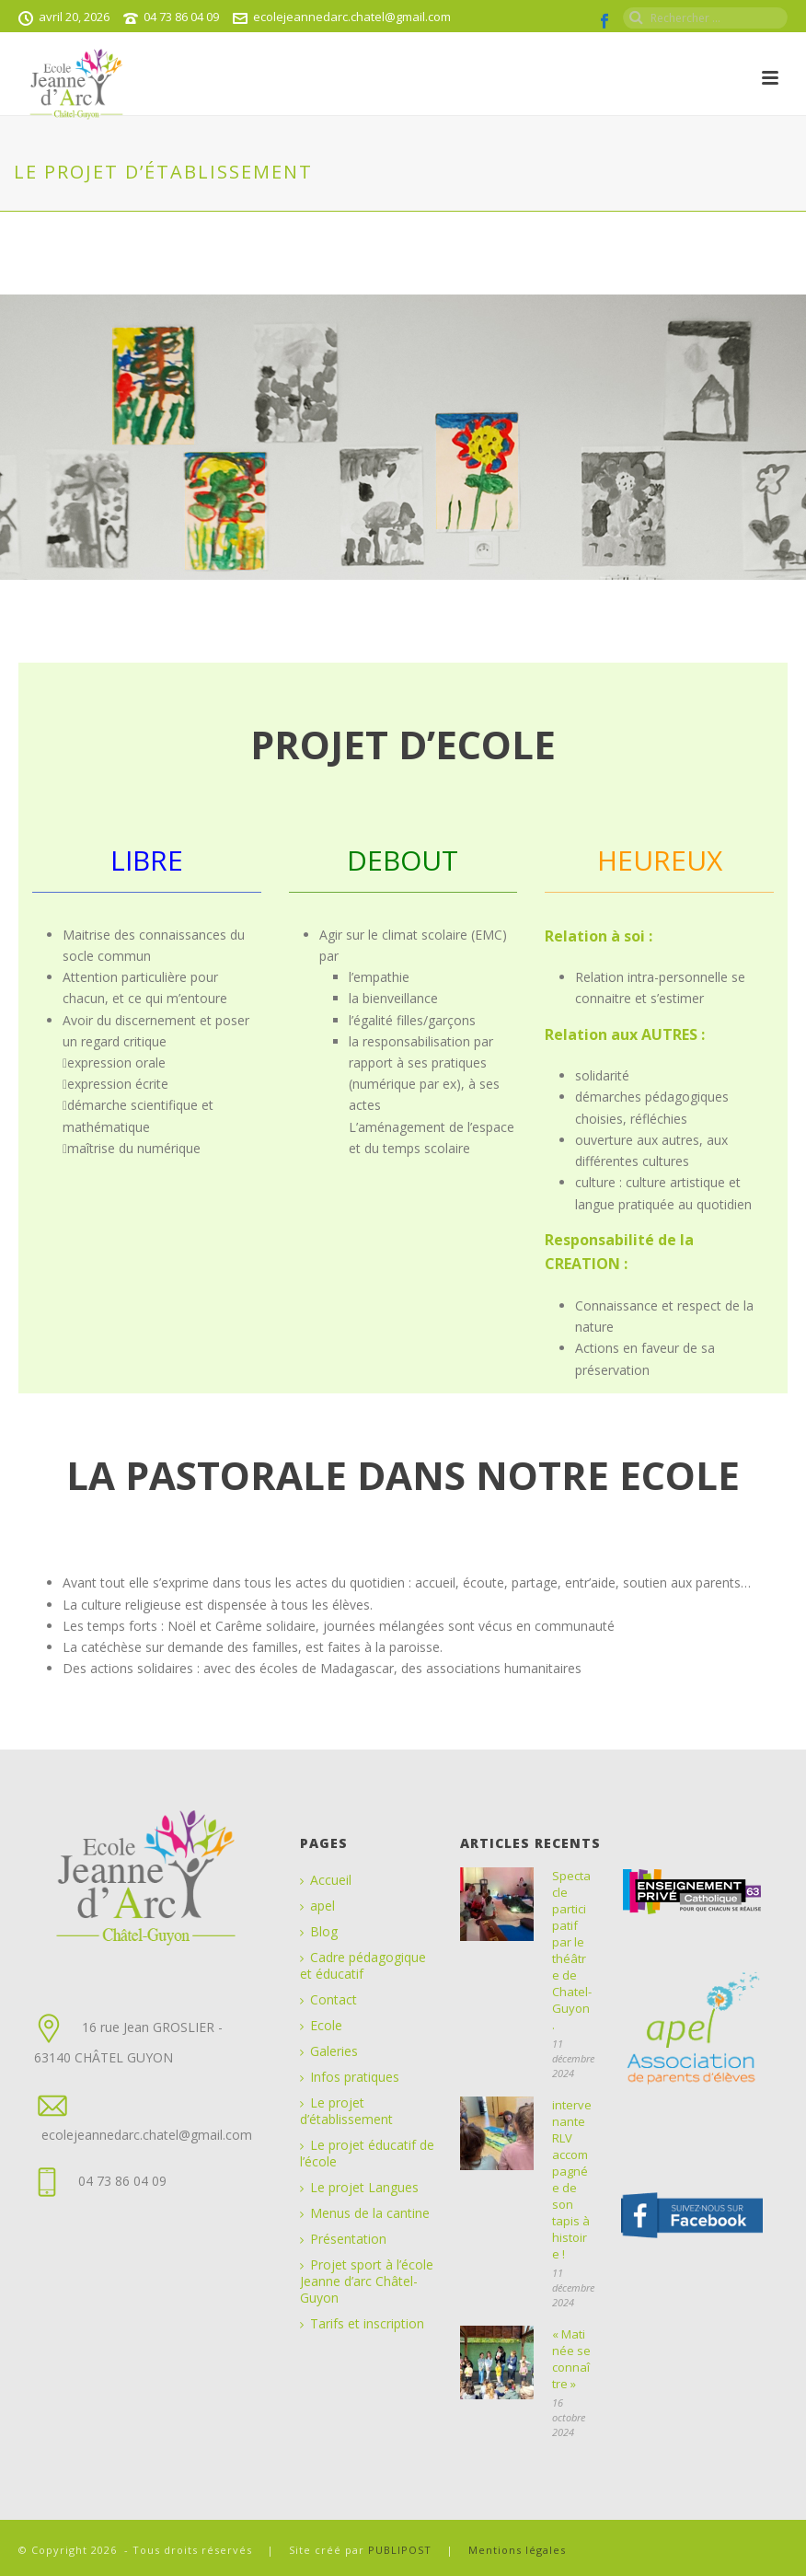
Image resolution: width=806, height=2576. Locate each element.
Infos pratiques (354, 2077)
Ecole (326, 2025)
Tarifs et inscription (367, 2324)
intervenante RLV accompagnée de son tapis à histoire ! (572, 2179)
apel (322, 1906)
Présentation (348, 2239)
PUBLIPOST (401, 2550)
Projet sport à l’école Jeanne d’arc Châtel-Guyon (366, 2281)
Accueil (330, 1880)
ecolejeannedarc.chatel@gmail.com (352, 16)
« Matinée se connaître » (571, 2359)
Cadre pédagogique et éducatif (363, 1965)
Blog (324, 1931)
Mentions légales (517, 2550)
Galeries (334, 2051)
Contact (333, 2000)
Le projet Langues (364, 2187)
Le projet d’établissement (346, 2111)
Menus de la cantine (370, 2213)
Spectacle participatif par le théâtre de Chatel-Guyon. (572, 1950)
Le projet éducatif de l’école (367, 2153)
